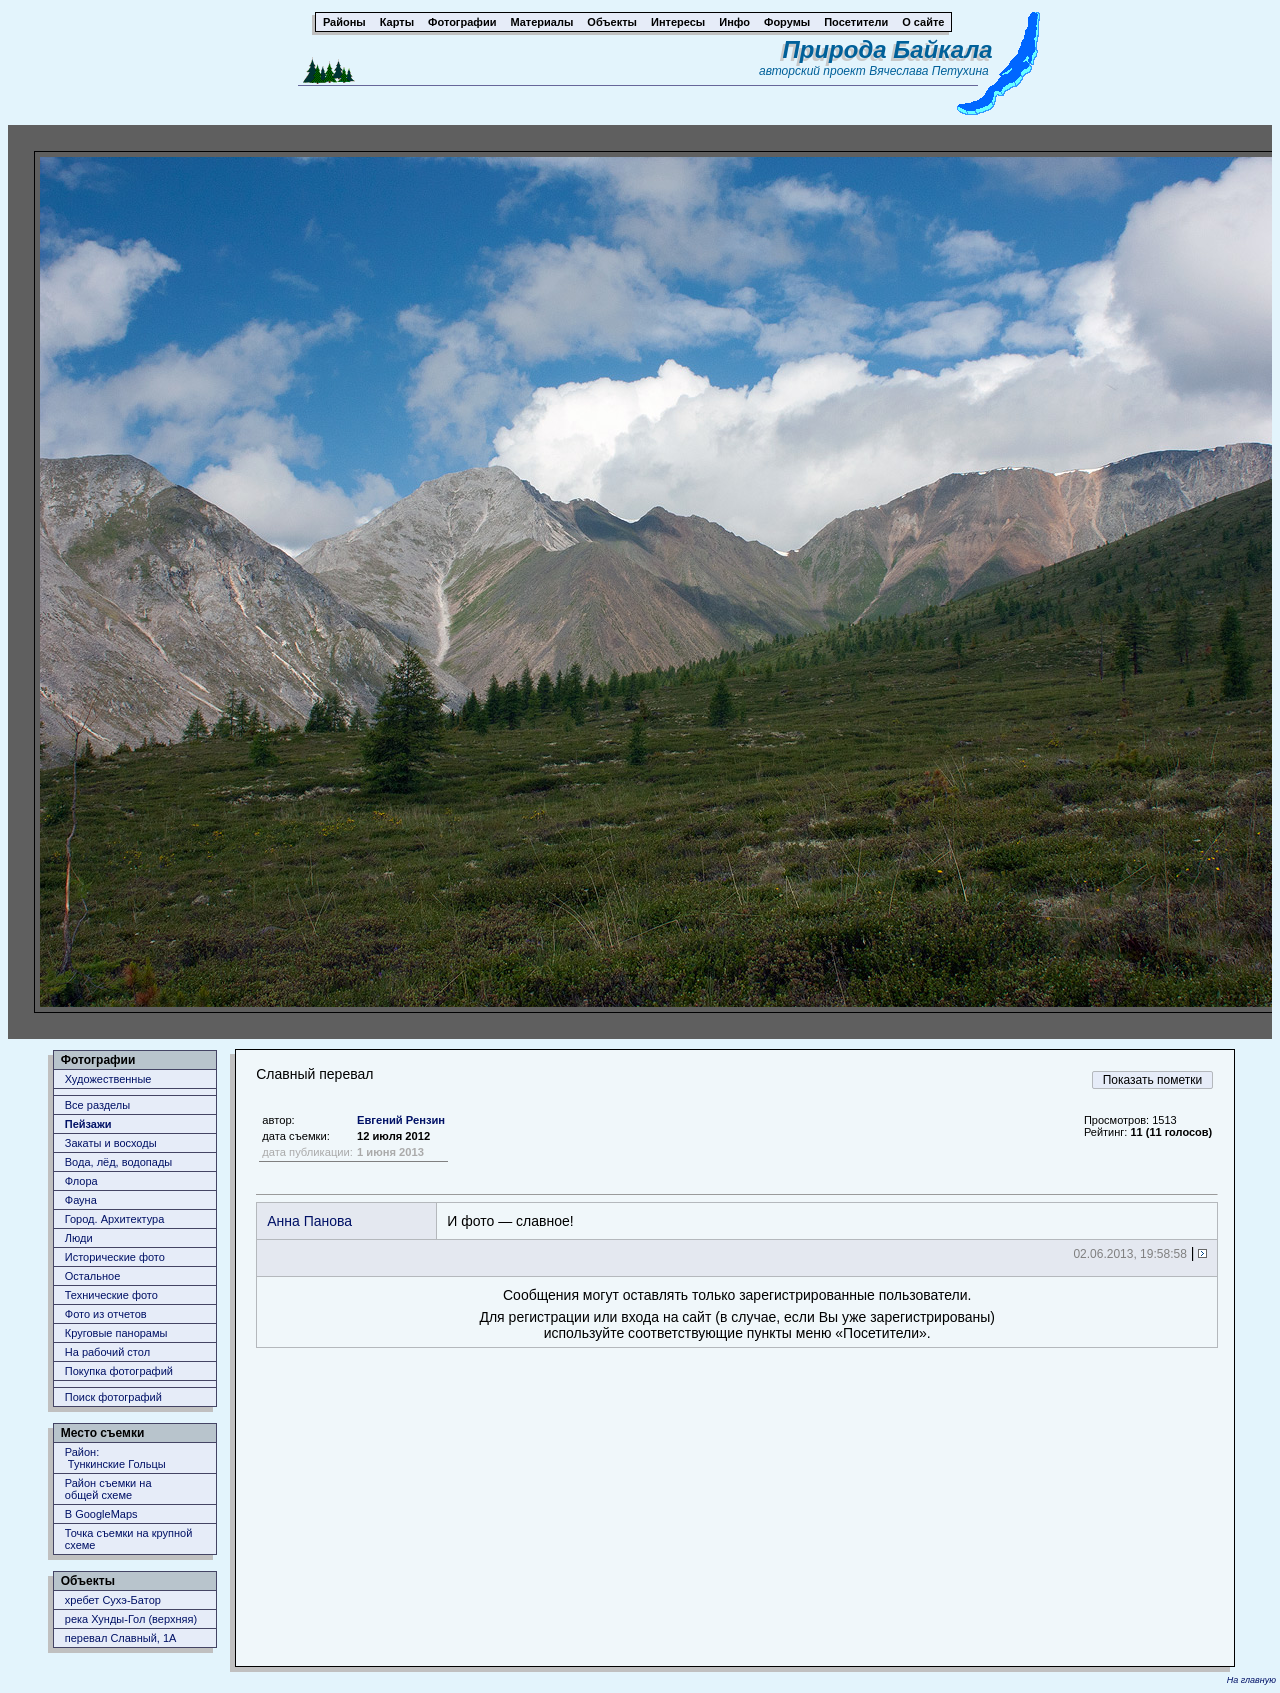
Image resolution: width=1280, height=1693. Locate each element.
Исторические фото (115, 1257)
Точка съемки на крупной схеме (129, 1539)
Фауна (81, 1200)
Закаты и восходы (111, 1143)
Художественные (108, 1079)
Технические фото (111, 1295)
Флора (81, 1181)
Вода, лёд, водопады (118, 1162)
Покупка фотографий (119, 1371)
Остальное (93, 1276)
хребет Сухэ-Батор (113, 1600)
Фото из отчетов (106, 1314)
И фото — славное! (510, 1221)
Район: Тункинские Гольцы (115, 1458)
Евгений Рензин (401, 1120)
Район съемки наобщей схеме (108, 1489)
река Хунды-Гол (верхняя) (131, 1619)
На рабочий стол (107, 1352)
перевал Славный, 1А (121, 1638)
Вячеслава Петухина (929, 71)
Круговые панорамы (116, 1333)
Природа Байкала (888, 49)
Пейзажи (88, 1124)
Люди (79, 1238)
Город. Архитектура (115, 1219)
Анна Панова (309, 1221)
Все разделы (97, 1105)
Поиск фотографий (113, 1397)
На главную (1251, 1680)
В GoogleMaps (101, 1514)
